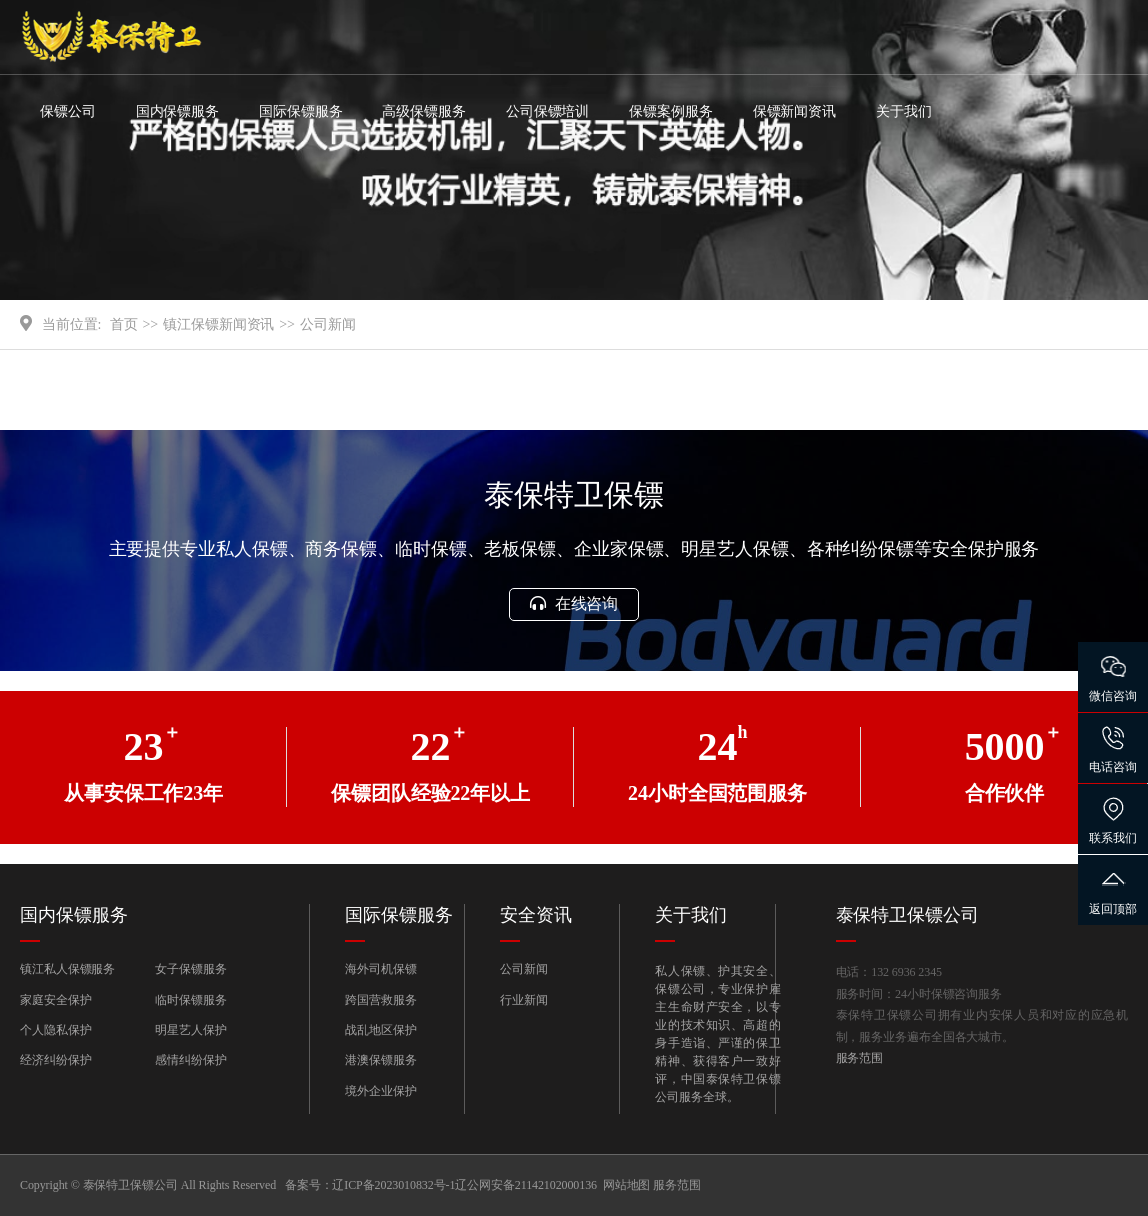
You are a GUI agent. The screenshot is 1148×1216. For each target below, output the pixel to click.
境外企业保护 (380, 1091)
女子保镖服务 (190, 969)
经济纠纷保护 (55, 1060)
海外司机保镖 (380, 969)
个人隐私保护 (55, 1030)
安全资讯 (536, 915)
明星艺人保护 (190, 1030)
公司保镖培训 (547, 111)
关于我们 (904, 111)
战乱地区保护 (380, 1030)
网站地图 (627, 1185)
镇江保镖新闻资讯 (218, 324)
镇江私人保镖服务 (67, 969)
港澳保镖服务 (380, 1060)
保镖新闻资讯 (794, 111)
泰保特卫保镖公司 (907, 915)
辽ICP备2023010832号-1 (393, 1185)
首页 (124, 324)
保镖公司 (68, 111)
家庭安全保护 (55, 1000)
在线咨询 (574, 603)
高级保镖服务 (423, 111)
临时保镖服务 (190, 1000)
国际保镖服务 (300, 111)
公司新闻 (328, 324)
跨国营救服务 (380, 1000)
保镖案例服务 (670, 111)
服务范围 (860, 1058)
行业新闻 (524, 1000)
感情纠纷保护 (190, 1060)
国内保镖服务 (177, 111)
